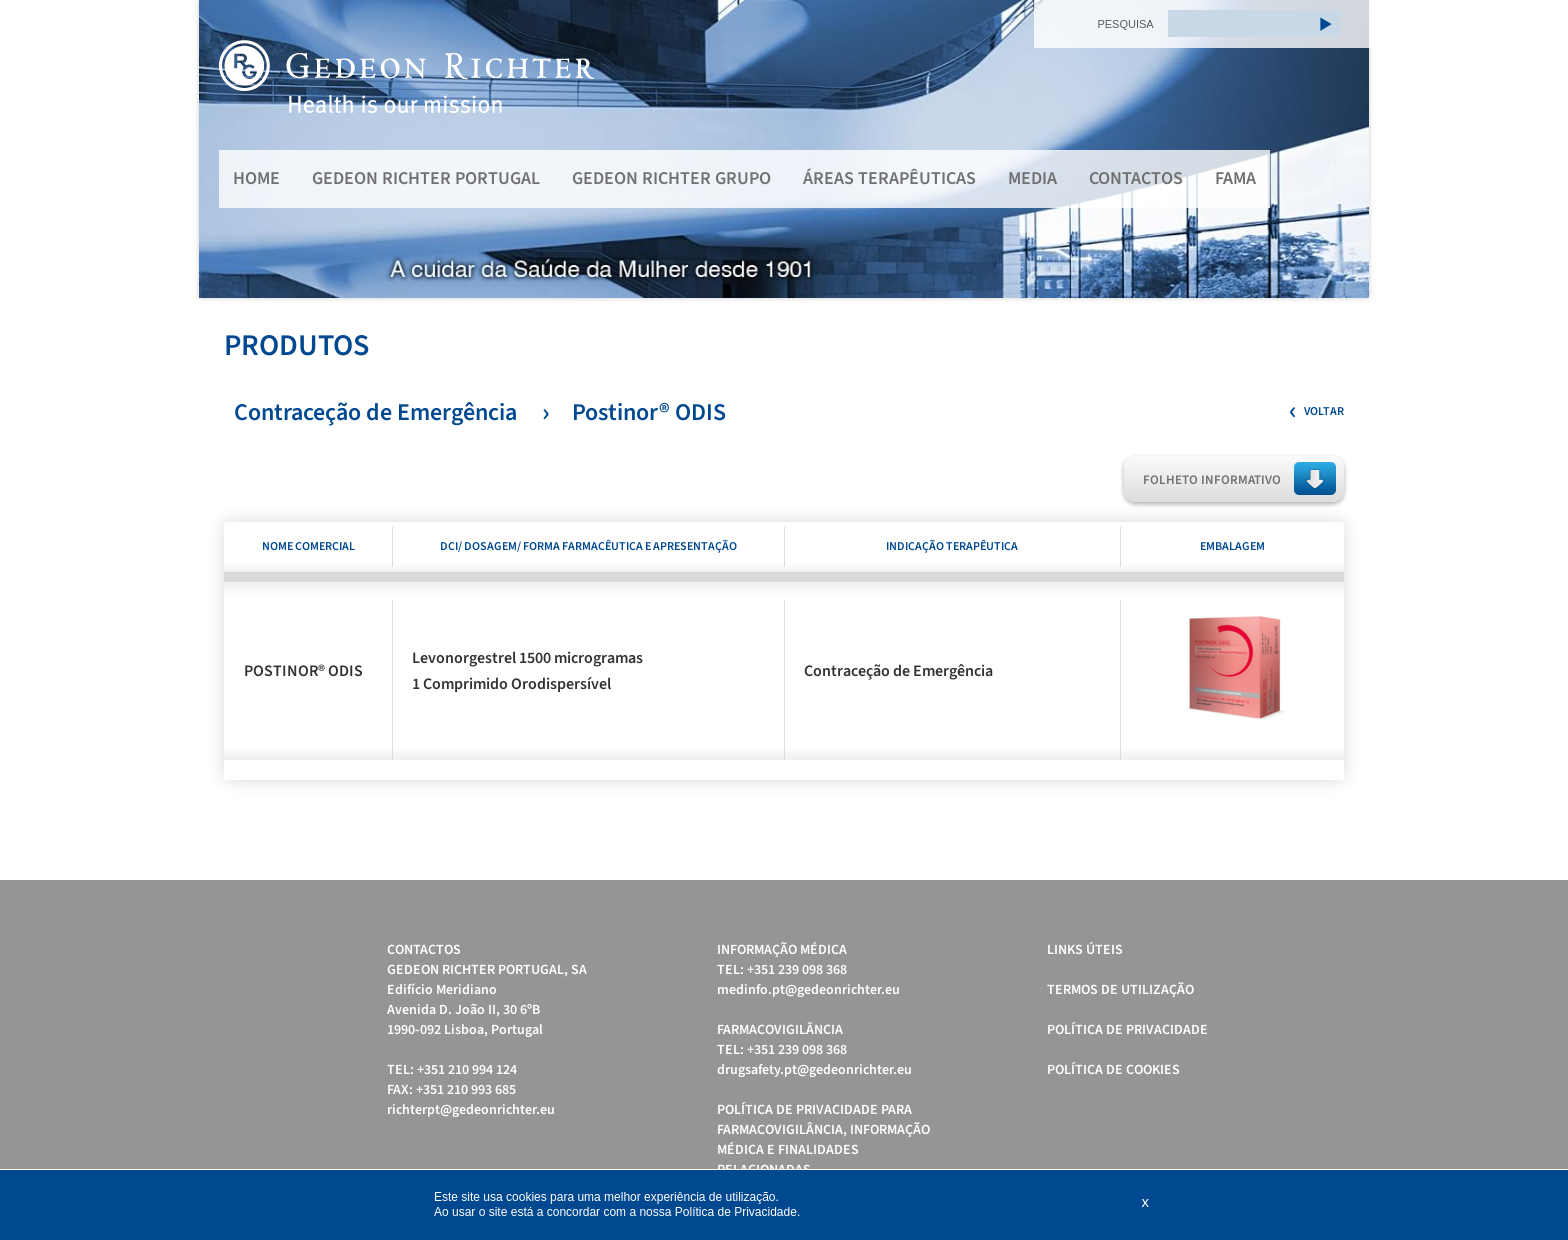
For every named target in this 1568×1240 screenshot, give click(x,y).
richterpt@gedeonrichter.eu (471, 1110)
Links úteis (1085, 950)
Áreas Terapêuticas (889, 178)
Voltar (1324, 411)
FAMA (1235, 178)
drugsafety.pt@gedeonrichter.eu (814, 1070)
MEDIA (1032, 178)
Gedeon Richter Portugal (426, 178)
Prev (225, 149)
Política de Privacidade (1127, 1030)
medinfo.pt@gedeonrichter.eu (808, 990)
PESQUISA (1125, 24)
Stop (1359, 322)
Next (1343, 149)
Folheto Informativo (1212, 480)
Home (256, 178)
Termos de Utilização (1120, 990)
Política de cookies (1113, 1070)
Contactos (1136, 178)
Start (1344, 322)
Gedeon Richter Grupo (671, 178)
